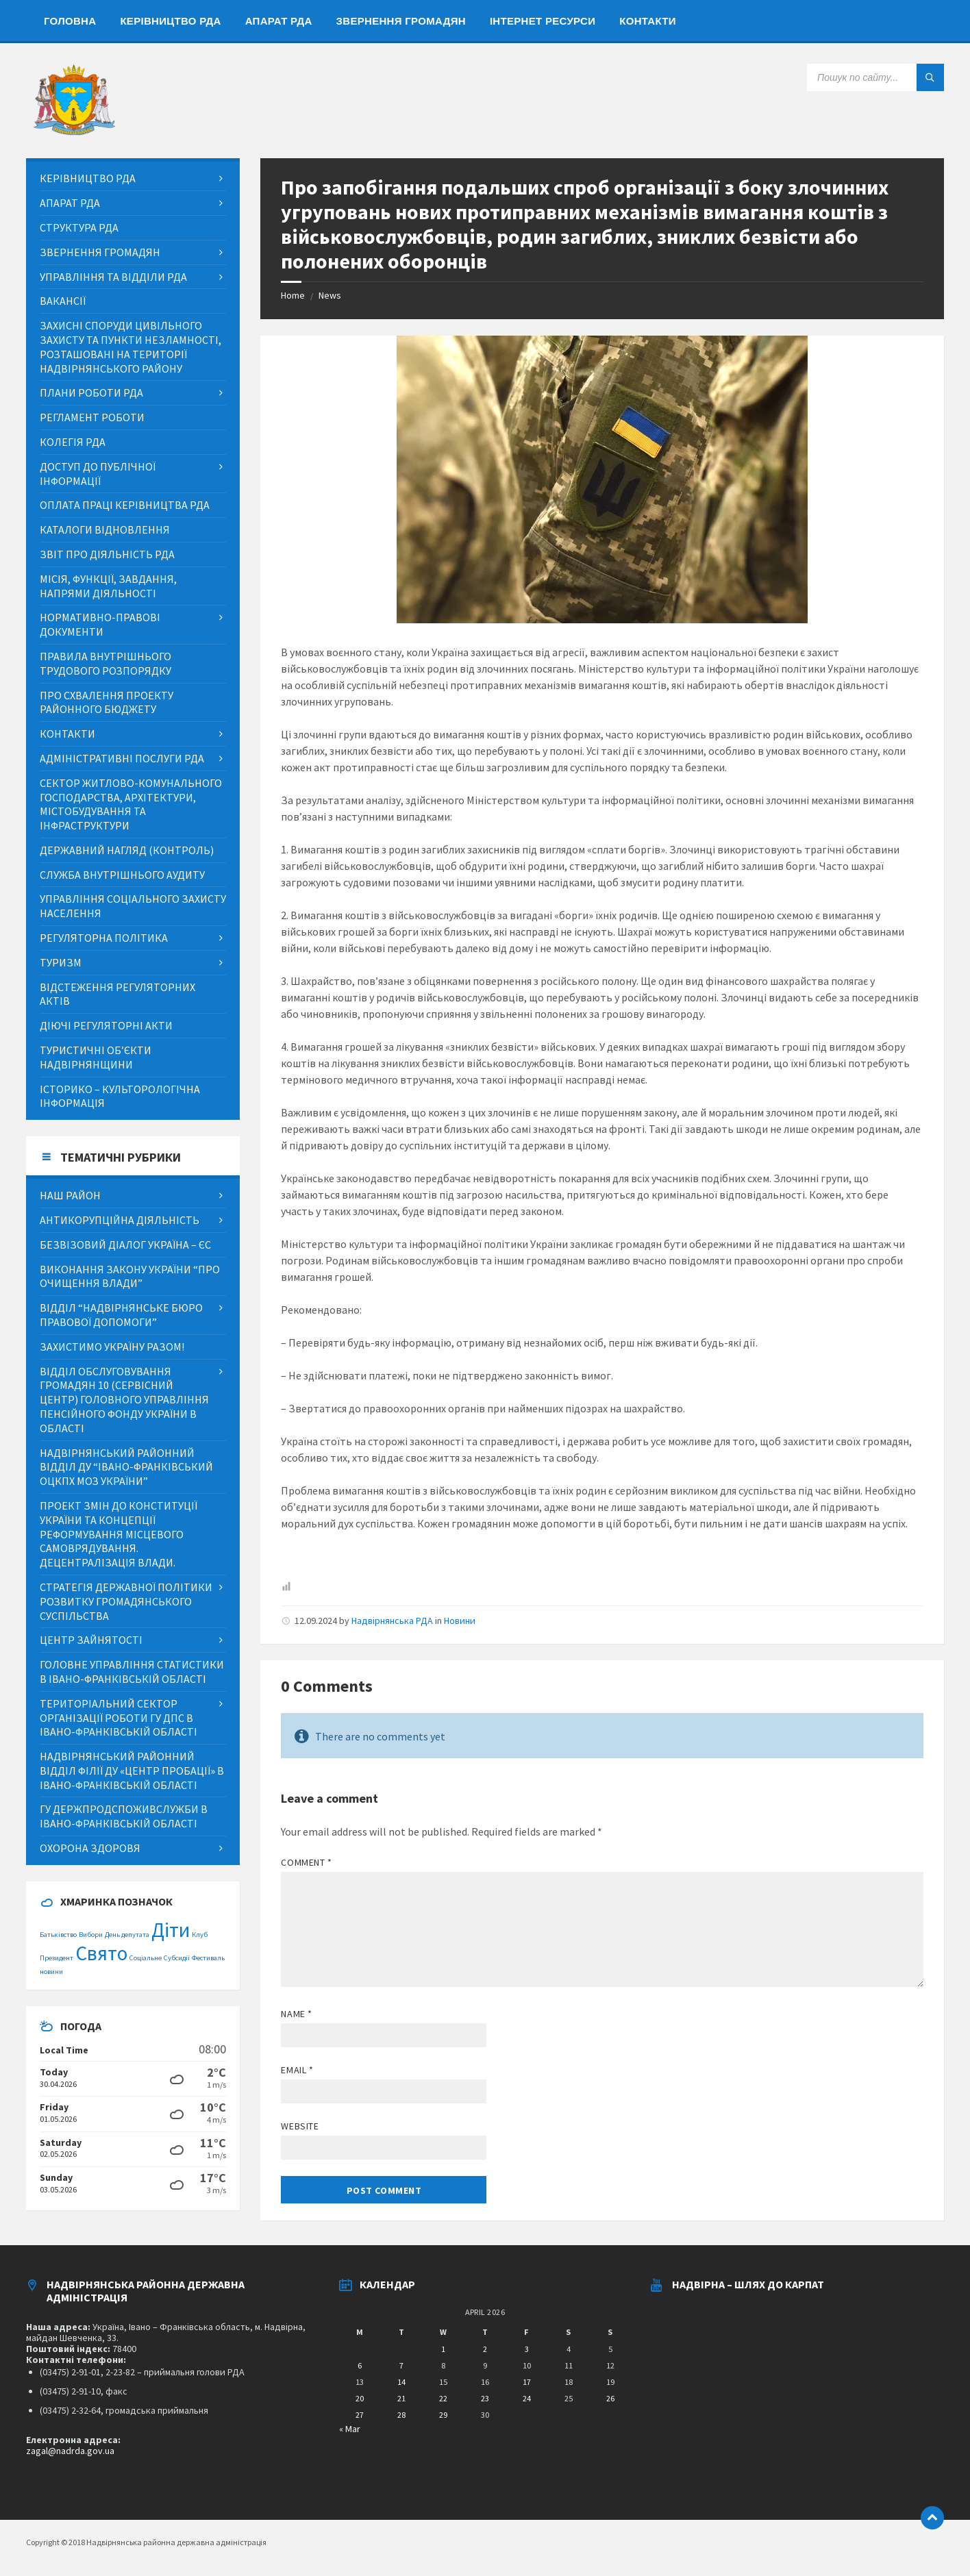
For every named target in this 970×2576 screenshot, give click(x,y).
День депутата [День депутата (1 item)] (127, 1934)
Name (296, 2014)
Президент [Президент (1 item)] (56, 1957)
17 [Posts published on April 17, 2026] (527, 2382)
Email (297, 2070)
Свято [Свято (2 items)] (101, 1953)
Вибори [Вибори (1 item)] (91, 1934)
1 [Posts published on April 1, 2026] (443, 2349)
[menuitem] (70, 20)
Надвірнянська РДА (392, 1620)
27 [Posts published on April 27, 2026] (360, 2415)
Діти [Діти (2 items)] (170, 1929)
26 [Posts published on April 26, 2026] (610, 2398)
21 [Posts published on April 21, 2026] (401, 2398)
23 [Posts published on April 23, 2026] (485, 2398)
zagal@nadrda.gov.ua (70, 2450)
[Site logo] (74, 131)
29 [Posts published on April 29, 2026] (443, 2415)
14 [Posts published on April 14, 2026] (401, 2382)
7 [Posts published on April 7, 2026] (401, 2365)
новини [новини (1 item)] (51, 1971)
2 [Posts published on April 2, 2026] (485, 2349)
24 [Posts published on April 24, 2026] (527, 2398)
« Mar (349, 2429)
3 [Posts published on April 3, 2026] (527, 2349)
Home (293, 295)
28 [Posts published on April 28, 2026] (401, 2415)
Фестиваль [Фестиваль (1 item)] (208, 1957)
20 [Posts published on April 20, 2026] (360, 2398)
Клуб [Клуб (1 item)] (200, 1934)
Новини (459, 1620)
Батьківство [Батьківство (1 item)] (58, 1934)
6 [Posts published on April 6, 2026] (360, 2365)
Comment (306, 1862)
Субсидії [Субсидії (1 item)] (177, 1957)
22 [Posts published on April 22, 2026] (443, 2398)
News (330, 295)
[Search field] (875, 77)
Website (300, 2126)
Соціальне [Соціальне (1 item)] (145, 1957)
